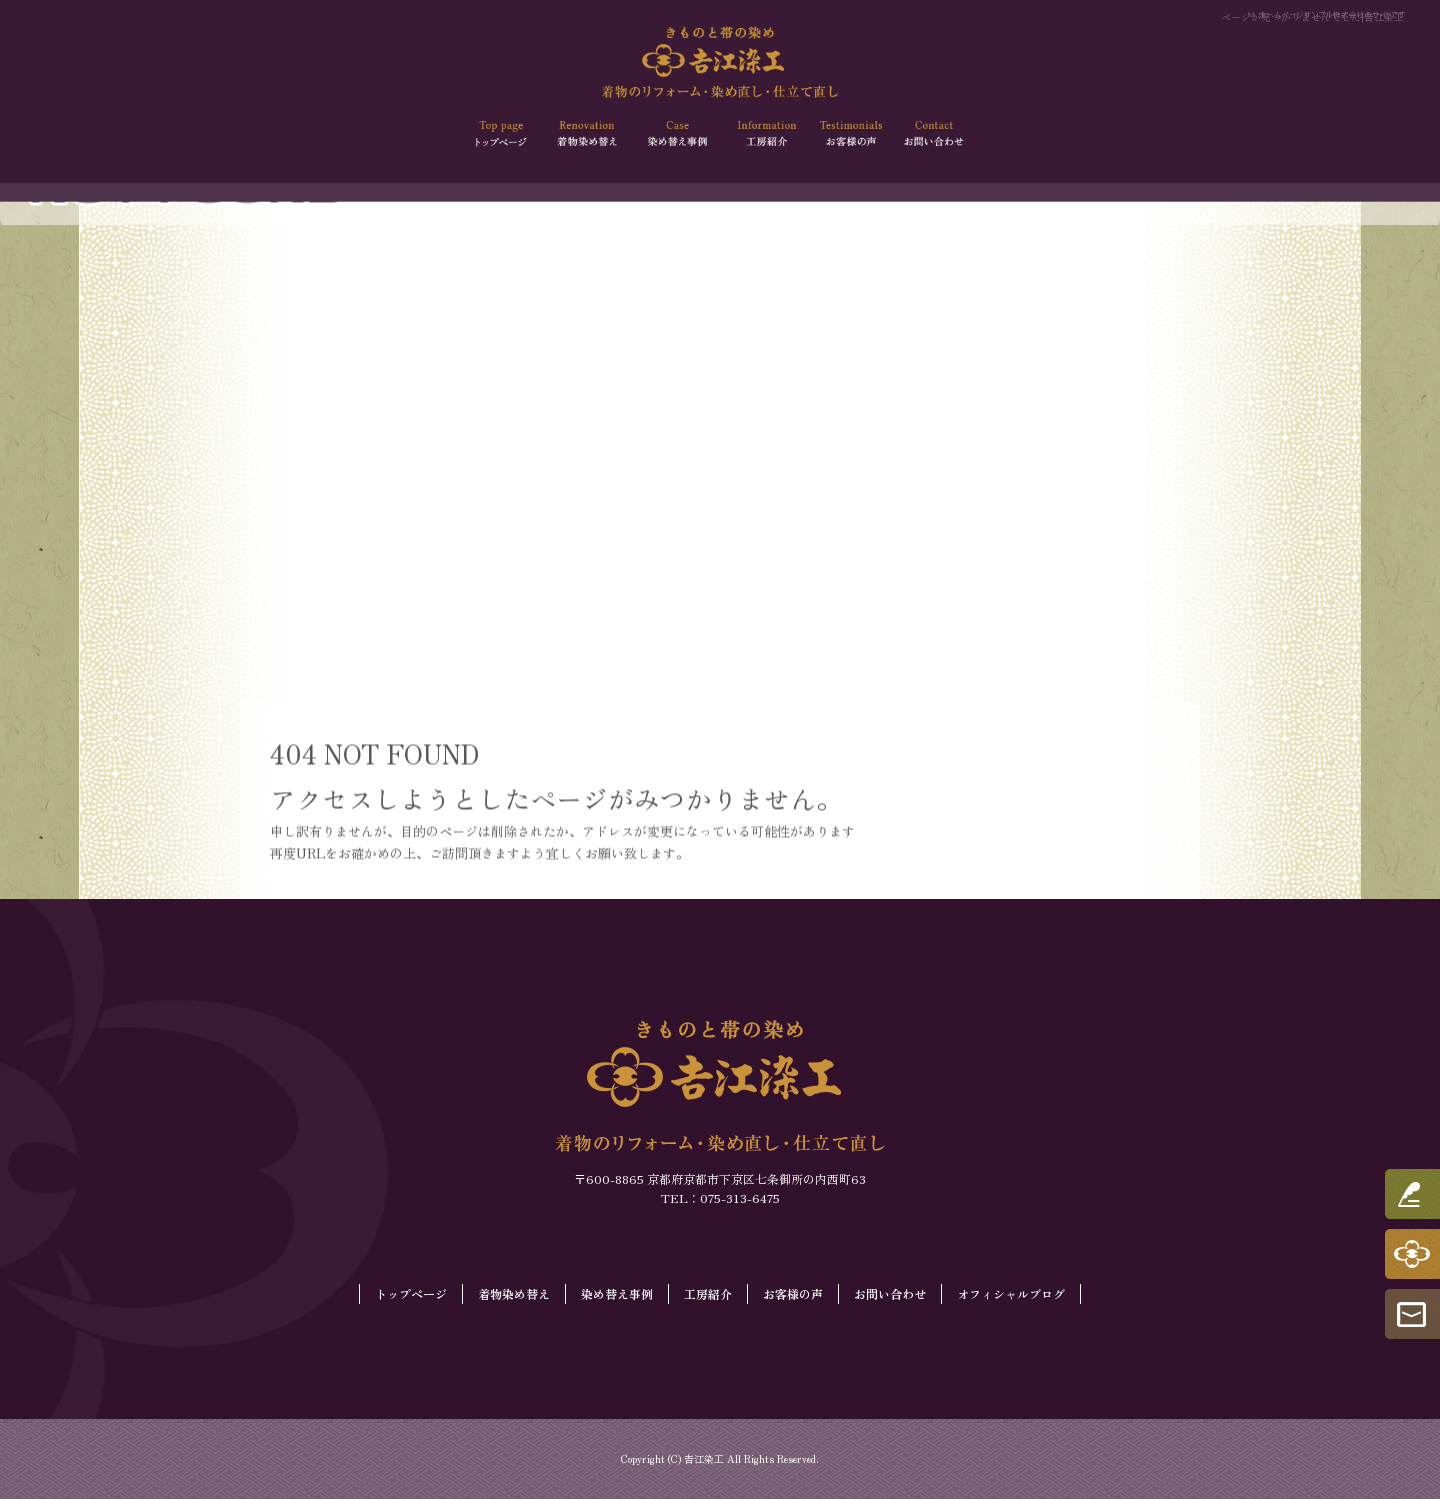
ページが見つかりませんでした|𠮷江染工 (1312, 16)
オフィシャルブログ (1011, 1293)
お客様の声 (849, 134)
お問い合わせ (936, 134)
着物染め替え (590, 134)
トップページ (504, 134)
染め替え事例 (677, 134)
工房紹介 (763, 134)
